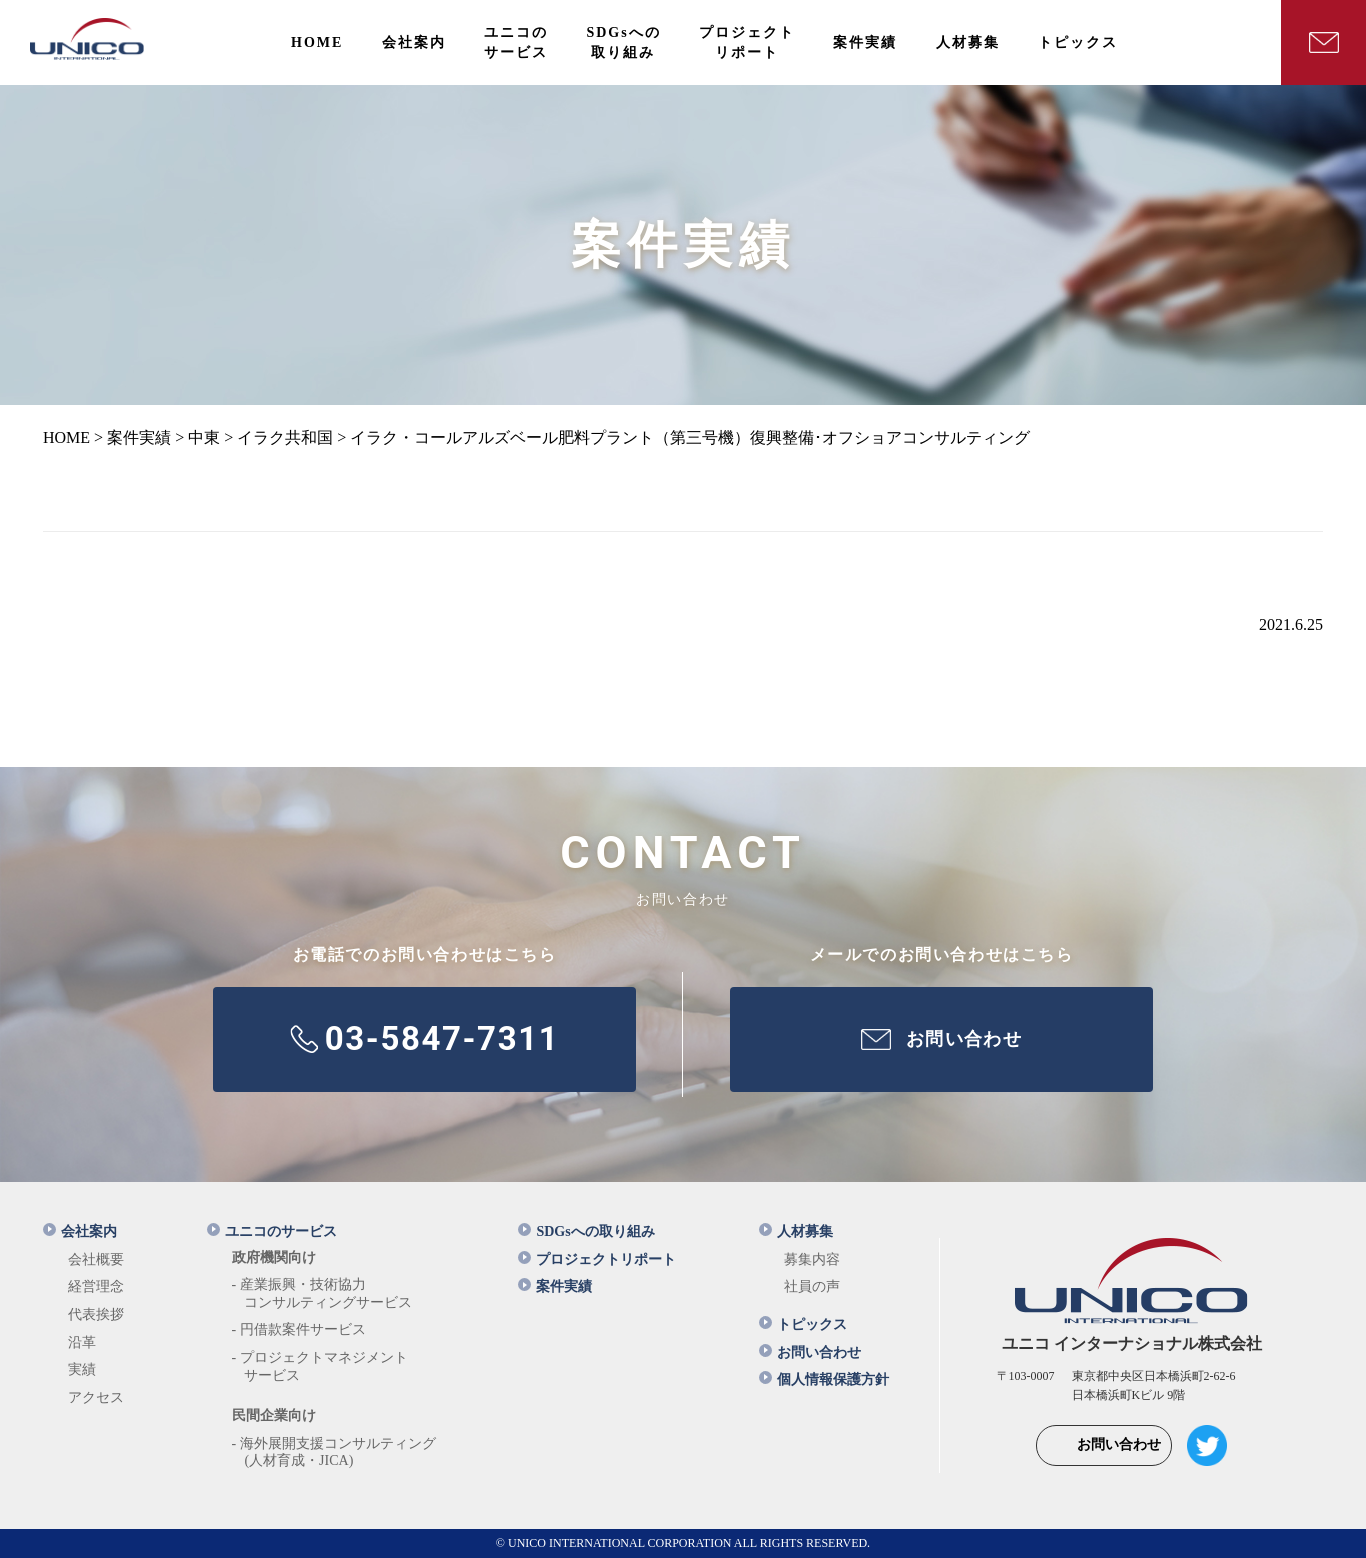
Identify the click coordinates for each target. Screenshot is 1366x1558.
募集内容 (812, 1259)
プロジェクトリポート (597, 1259)
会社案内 (80, 1231)
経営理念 (96, 1286)
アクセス (96, 1397)
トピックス (803, 1324)
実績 (82, 1369)
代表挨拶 (96, 1314)
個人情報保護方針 (824, 1379)
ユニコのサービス (272, 1231)
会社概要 (96, 1259)
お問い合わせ (810, 1352)
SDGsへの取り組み (586, 1231)
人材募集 (796, 1231)
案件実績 (555, 1286)
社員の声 (812, 1286)
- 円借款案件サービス (299, 1329)
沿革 (82, 1342)
